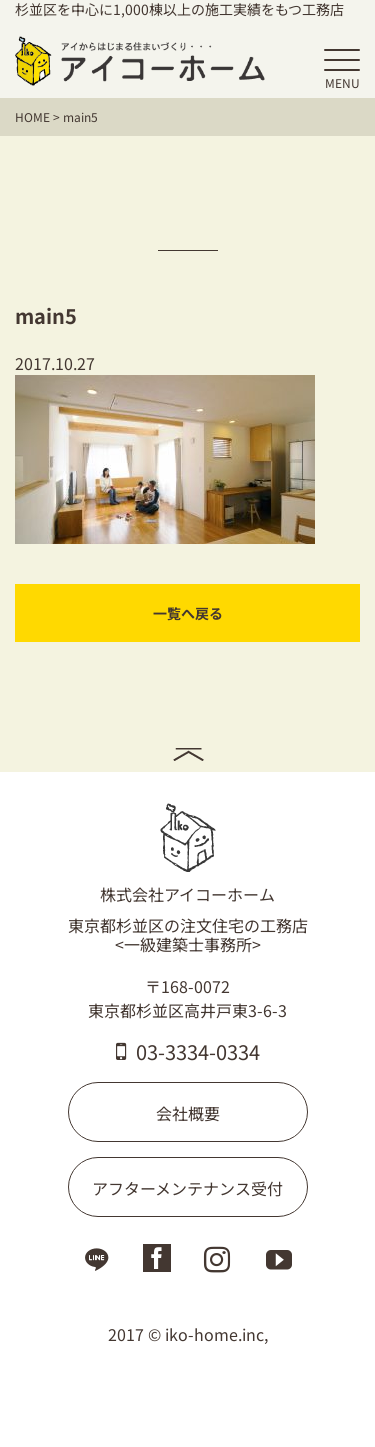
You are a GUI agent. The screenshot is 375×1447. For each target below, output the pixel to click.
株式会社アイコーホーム (187, 854)
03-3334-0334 (188, 1051)
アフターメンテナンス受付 (187, 1188)
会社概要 (188, 1113)
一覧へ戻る (188, 613)
